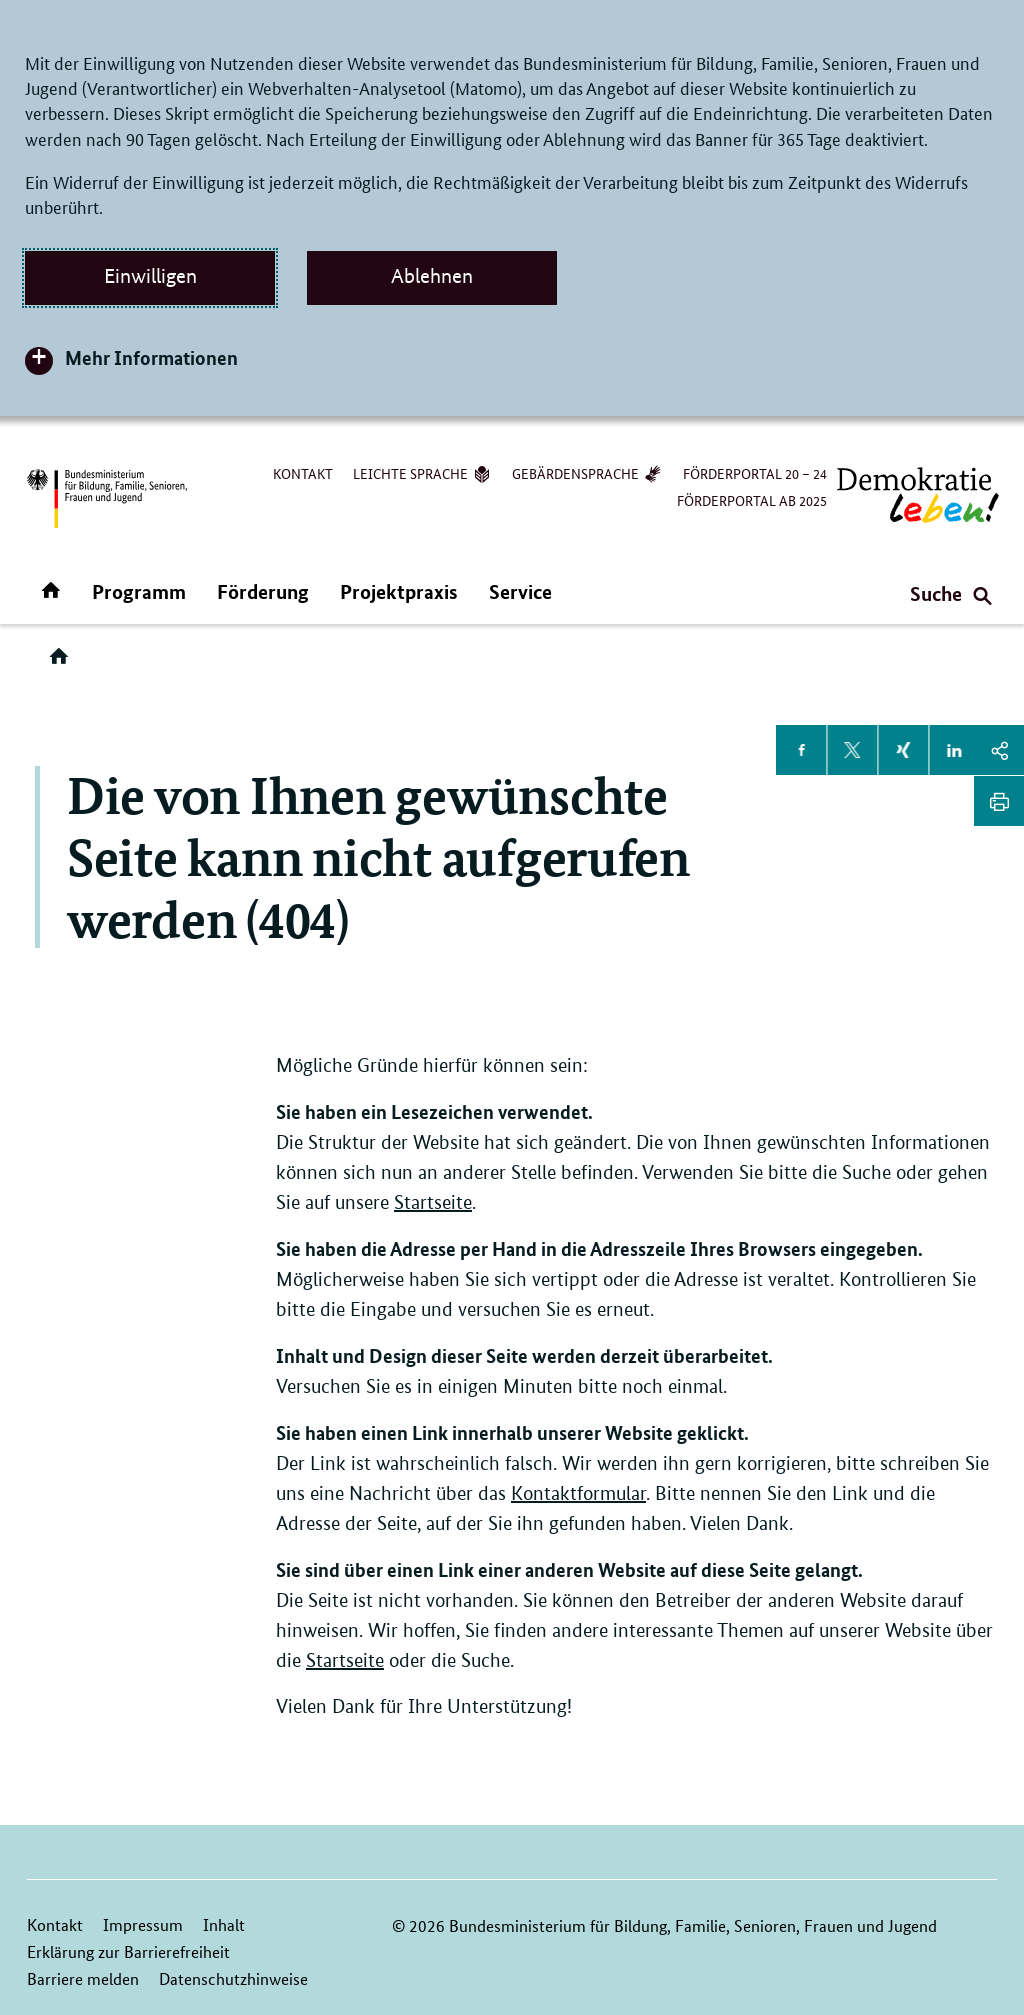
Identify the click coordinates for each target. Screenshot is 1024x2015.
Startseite (433, 1202)
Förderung (263, 591)
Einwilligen (150, 276)
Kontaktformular (578, 1493)
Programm (139, 591)
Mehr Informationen (151, 357)
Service (520, 591)
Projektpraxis (399, 591)
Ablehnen (432, 276)
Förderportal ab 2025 (752, 500)
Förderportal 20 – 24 (755, 473)
